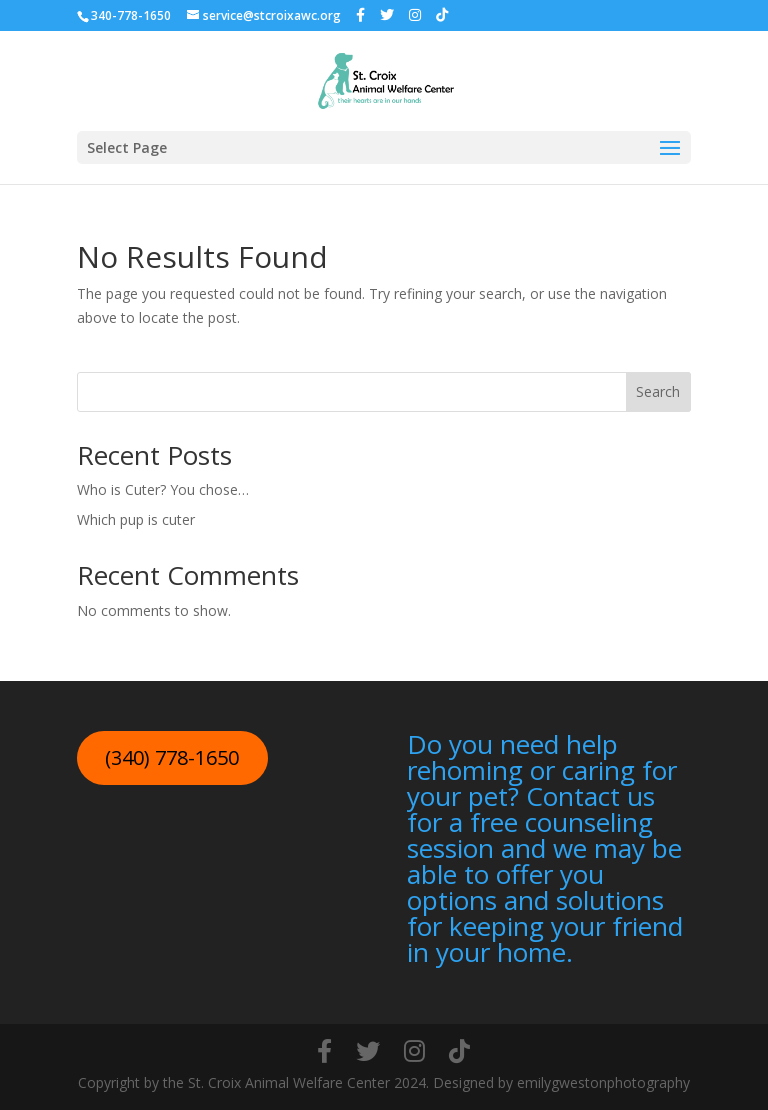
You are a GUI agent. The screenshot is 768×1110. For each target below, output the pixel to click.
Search (658, 391)
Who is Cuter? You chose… (163, 489)
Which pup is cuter (136, 519)
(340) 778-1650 (172, 757)
